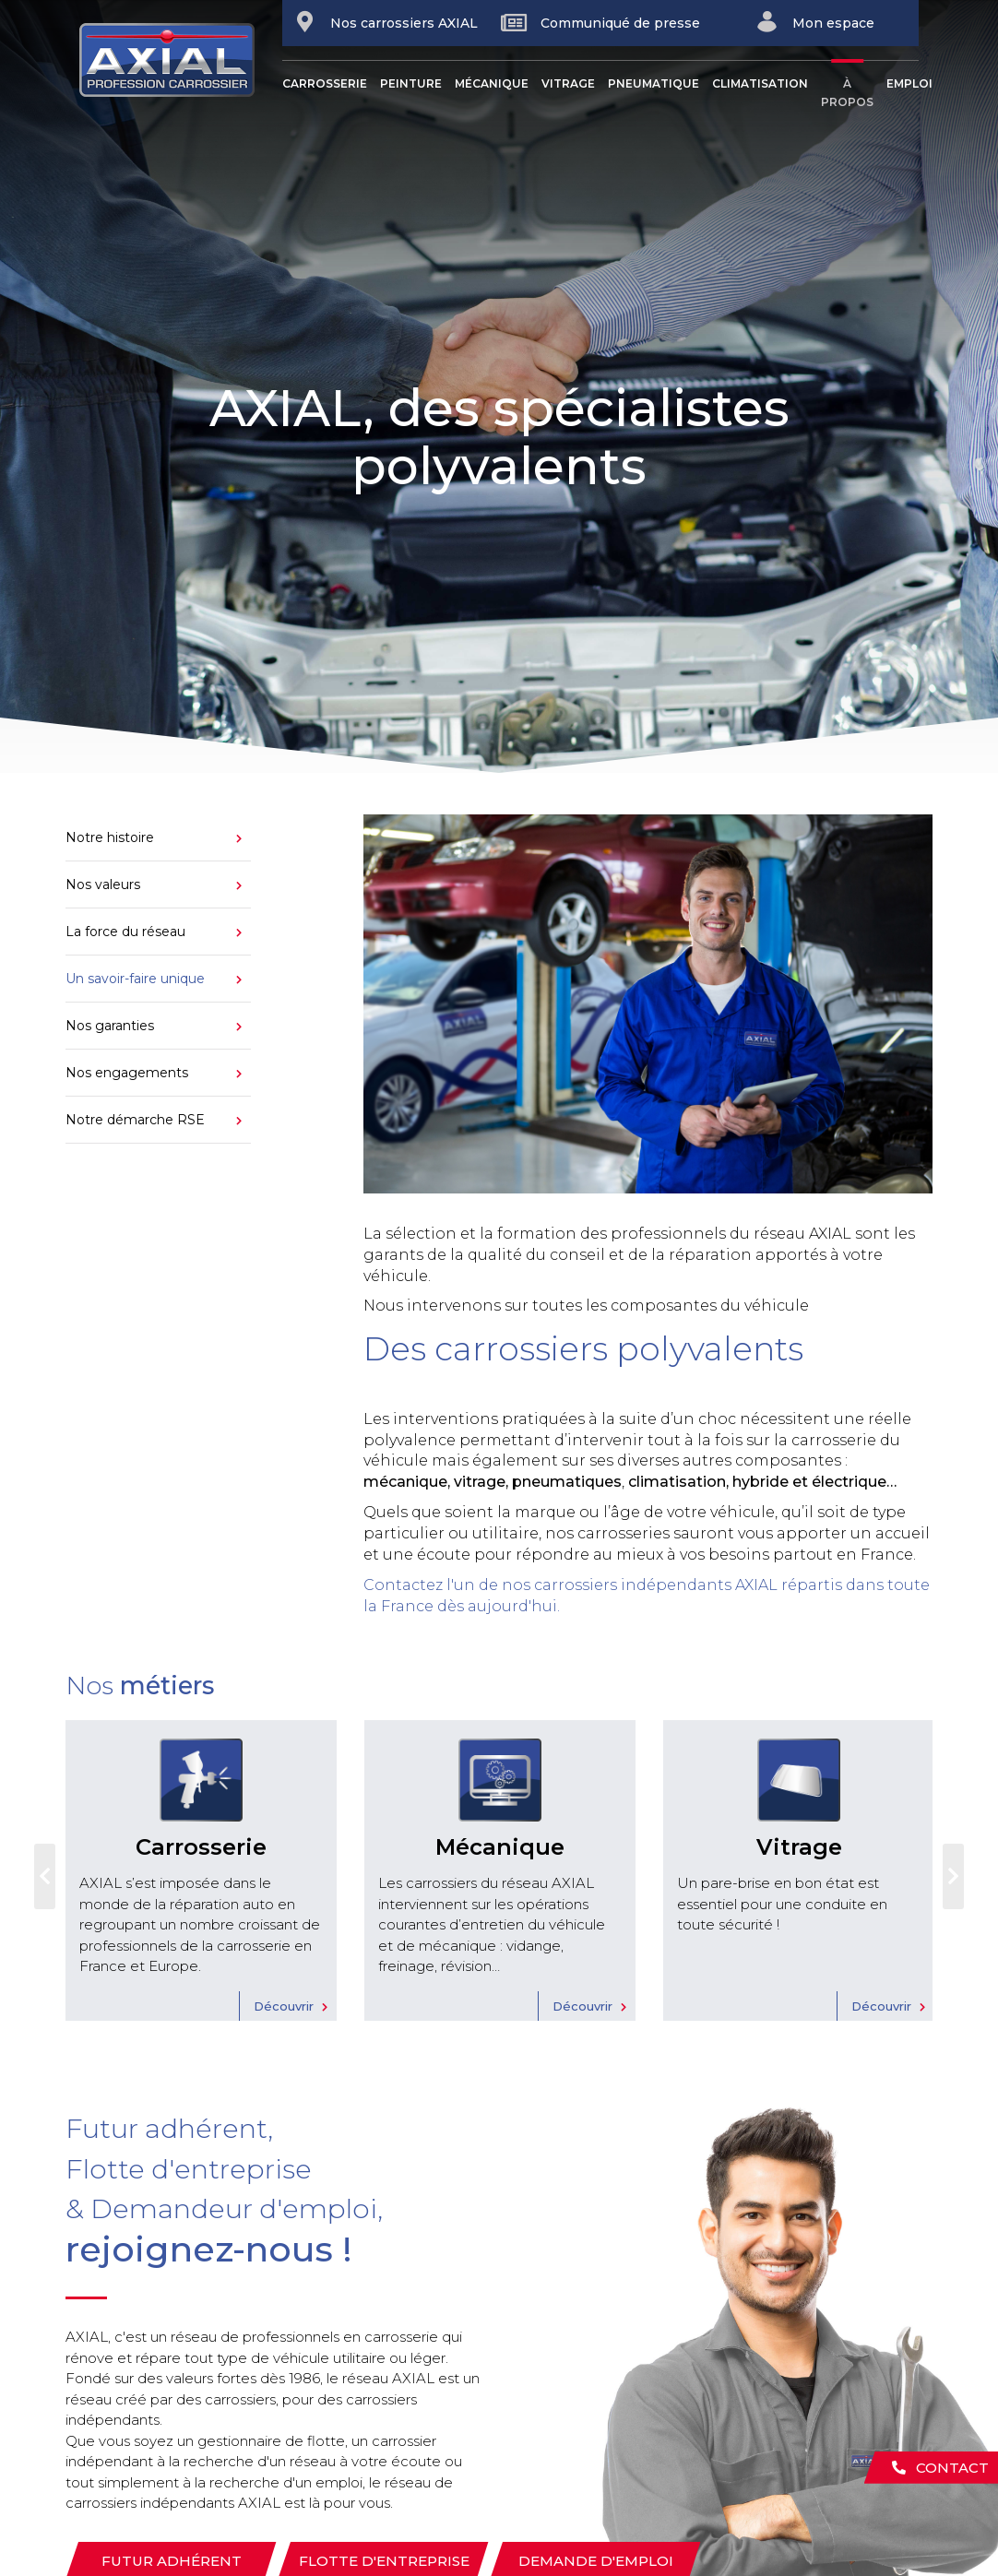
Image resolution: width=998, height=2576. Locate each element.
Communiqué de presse (600, 22)
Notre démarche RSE (135, 1119)
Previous (44, 1877)
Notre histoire (109, 837)
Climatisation (760, 83)
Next (953, 1877)
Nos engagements (126, 1072)
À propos (847, 93)
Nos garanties (109, 1025)
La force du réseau (125, 931)
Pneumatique (653, 83)
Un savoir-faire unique (135, 978)
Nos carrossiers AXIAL (385, 21)
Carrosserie (324, 83)
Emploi (909, 83)
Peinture (411, 83)
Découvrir (284, 2006)
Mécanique (492, 83)
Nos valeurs (102, 884)
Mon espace (814, 21)
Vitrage (568, 83)
